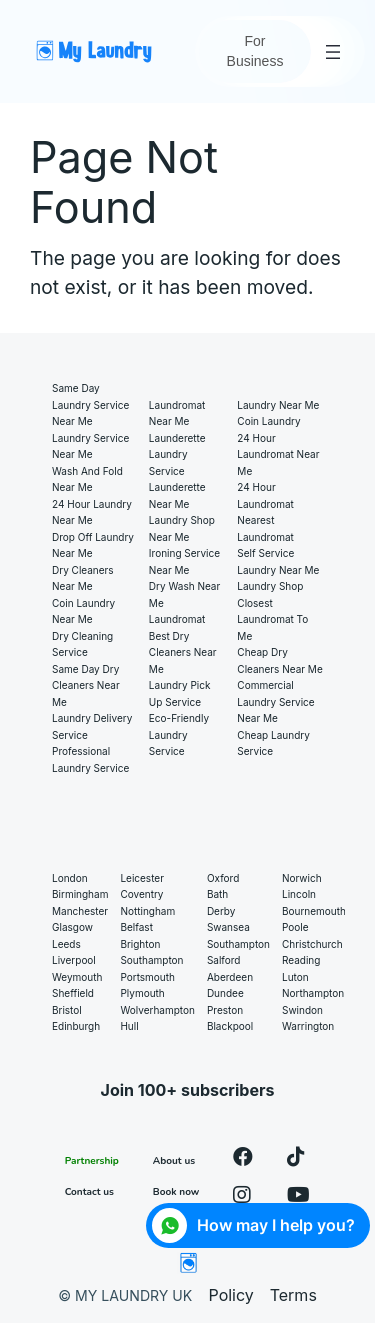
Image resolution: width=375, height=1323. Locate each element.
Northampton (313, 993)
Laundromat (177, 619)
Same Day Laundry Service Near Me (90, 404)
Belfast (136, 927)
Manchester (80, 911)
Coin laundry (268, 421)
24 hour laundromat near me (278, 454)
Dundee (225, 993)
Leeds (66, 944)
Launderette (177, 438)
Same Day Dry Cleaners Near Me (86, 685)
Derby (221, 911)
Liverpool (74, 960)
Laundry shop (270, 586)
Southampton (151, 960)
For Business (255, 51)
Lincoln (299, 894)
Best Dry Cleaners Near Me (183, 652)
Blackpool (230, 1026)
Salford (224, 960)
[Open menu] (333, 52)
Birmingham (80, 894)
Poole (295, 927)
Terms (293, 1295)
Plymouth (142, 993)
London (70, 878)
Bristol (67, 1010)
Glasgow (72, 927)
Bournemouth (314, 911)
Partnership (92, 1161)
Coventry (141, 894)
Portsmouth (147, 977)
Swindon (302, 1010)
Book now (176, 1192)
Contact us (89, 1192)
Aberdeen (230, 977)
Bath (217, 894)
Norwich (302, 878)
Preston (225, 1010)
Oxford (223, 878)
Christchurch (312, 944)
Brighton (140, 944)
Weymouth (77, 977)
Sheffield (73, 993)
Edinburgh (76, 1026)
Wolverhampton (157, 1010)
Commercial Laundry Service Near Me (275, 701)
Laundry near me (278, 405)
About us (174, 1161)
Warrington (308, 1026)
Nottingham (147, 911)
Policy (231, 1295)
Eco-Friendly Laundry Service (179, 734)
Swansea (228, 927)
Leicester (142, 878)
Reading (301, 960)
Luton (295, 977)
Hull (129, 1026)
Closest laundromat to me (272, 619)
